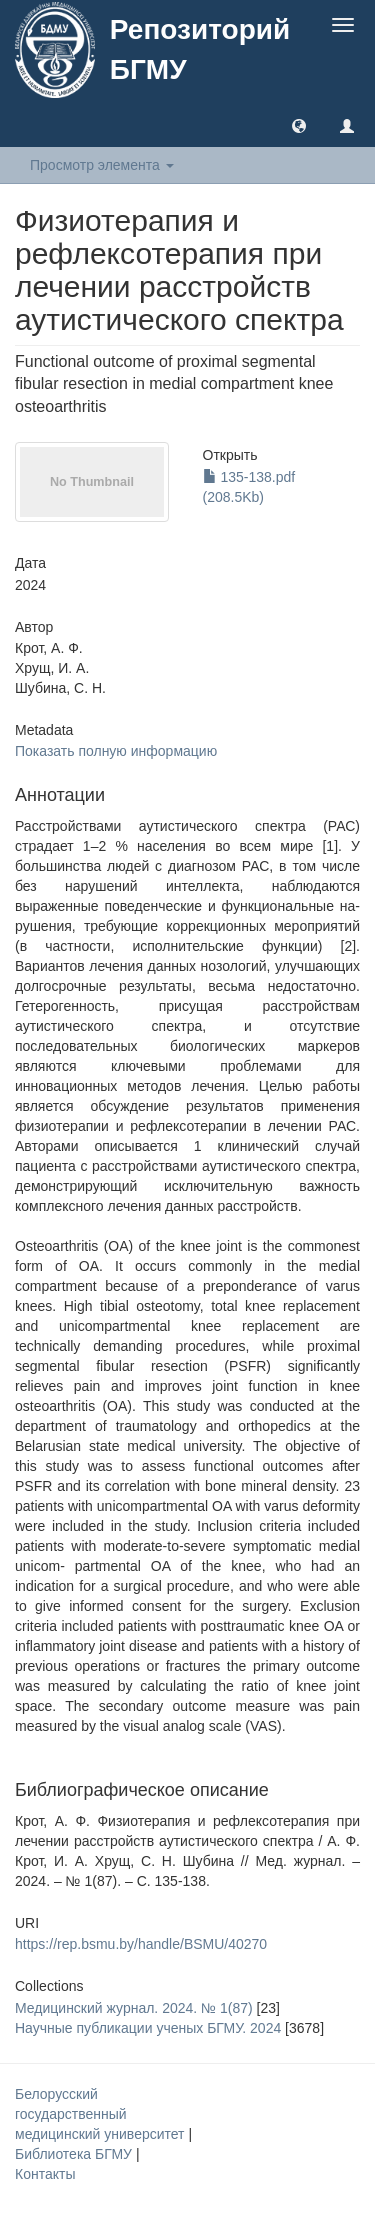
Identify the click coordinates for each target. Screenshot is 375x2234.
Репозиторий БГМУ (200, 49)
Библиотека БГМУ (75, 2154)
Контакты (45, 2174)
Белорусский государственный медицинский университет (101, 2114)
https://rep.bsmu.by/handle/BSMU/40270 (141, 1944)
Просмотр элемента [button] (102, 165)
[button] (299, 125)
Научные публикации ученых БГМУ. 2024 (148, 2028)
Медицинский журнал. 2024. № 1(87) (134, 2008)
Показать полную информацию (116, 751)
